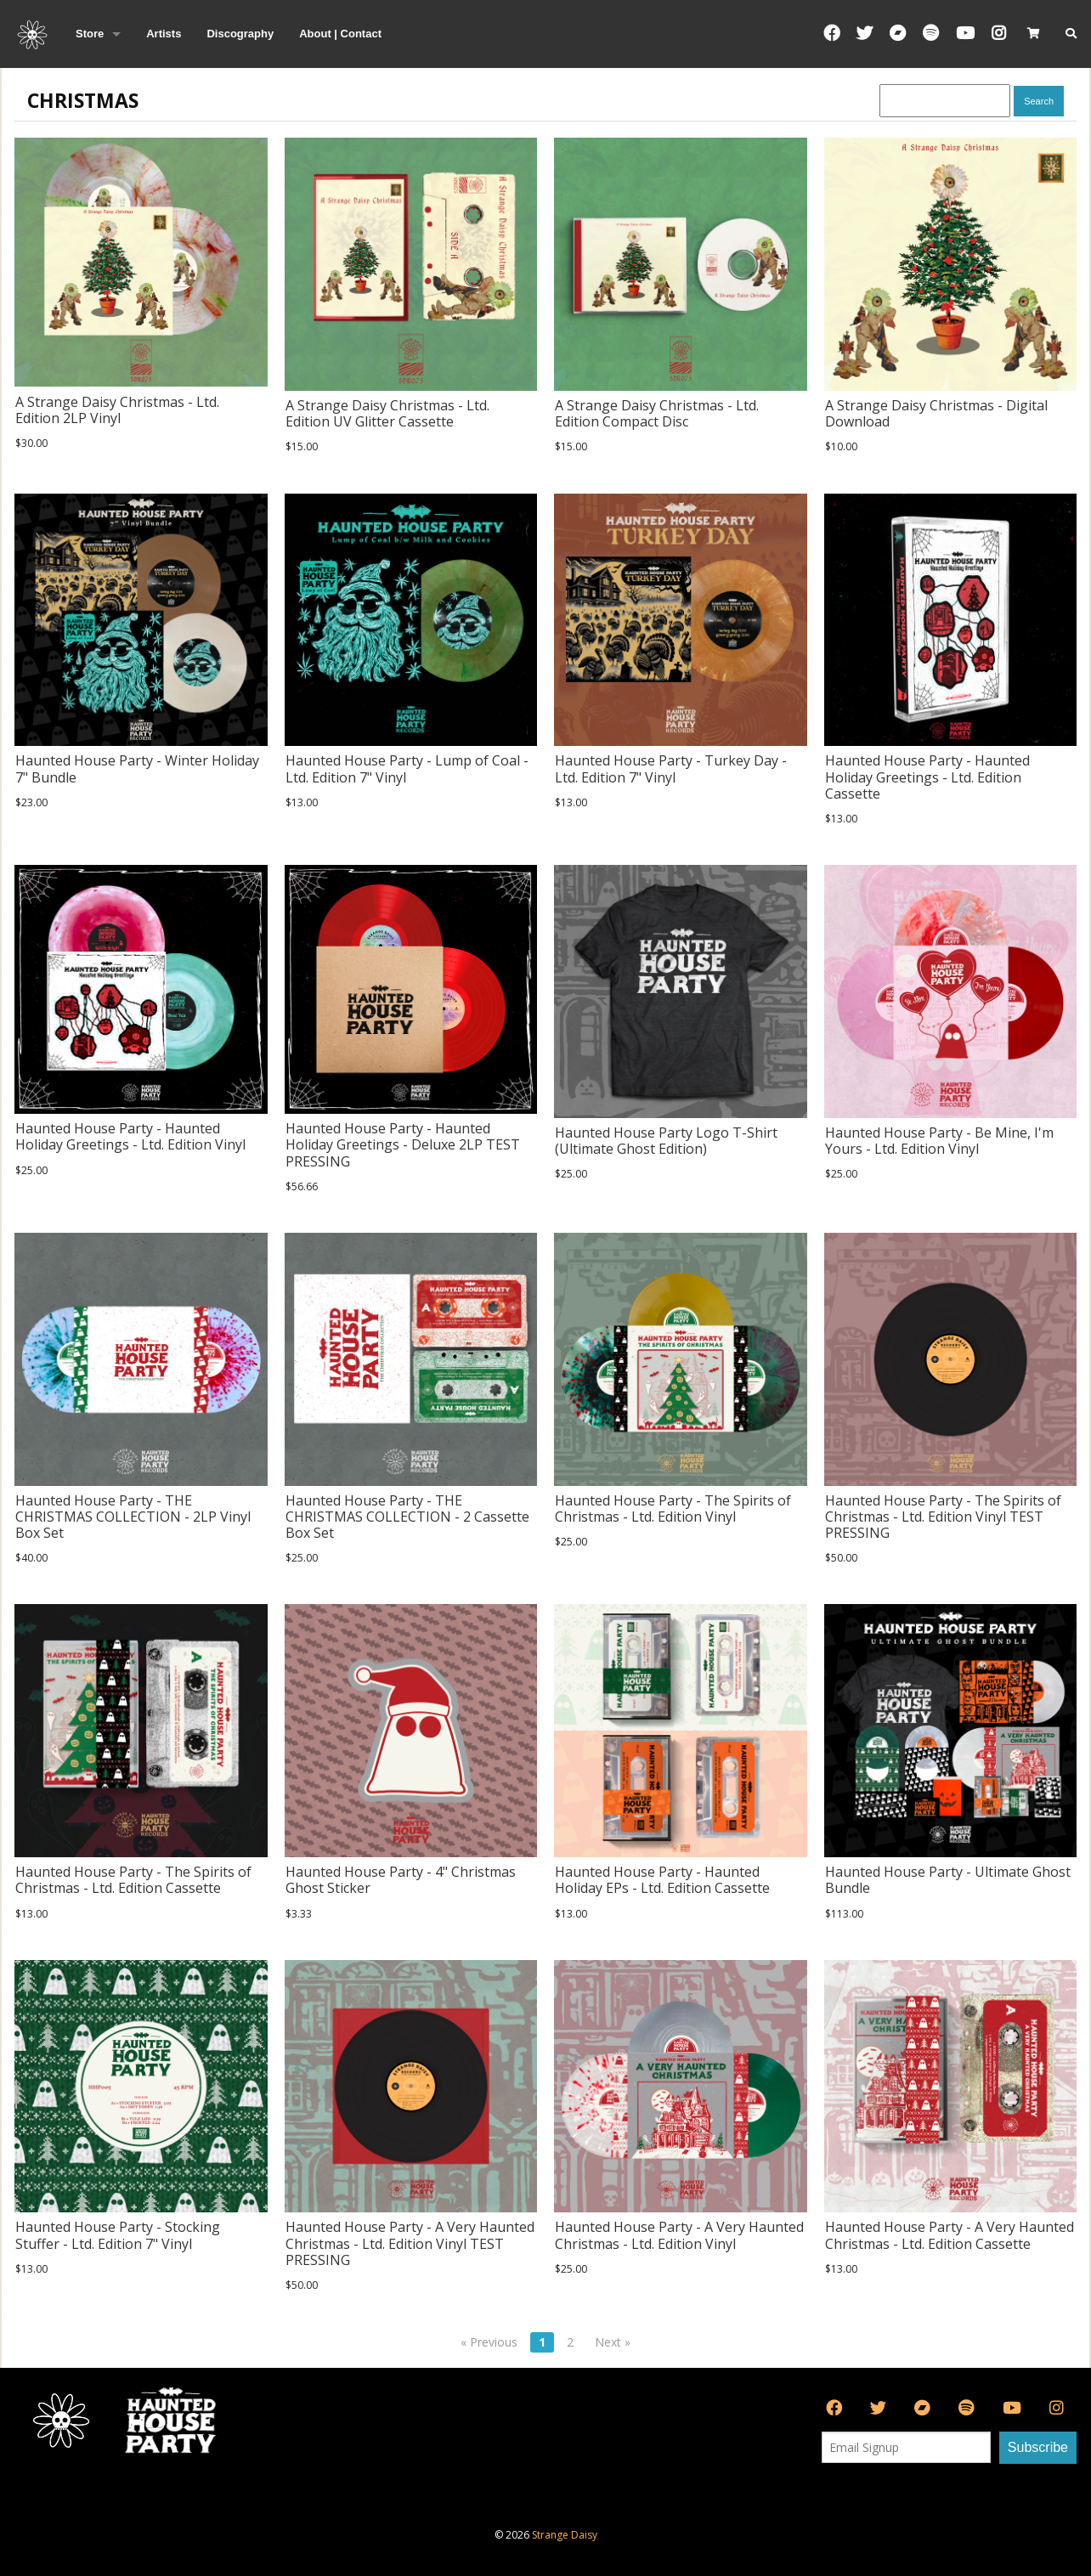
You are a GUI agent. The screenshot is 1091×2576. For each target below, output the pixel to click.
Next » (612, 2342)
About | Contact (340, 33)
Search (1039, 101)
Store (90, 33)
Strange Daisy (564, 2535)
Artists (163, 33)
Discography (240, 33)
